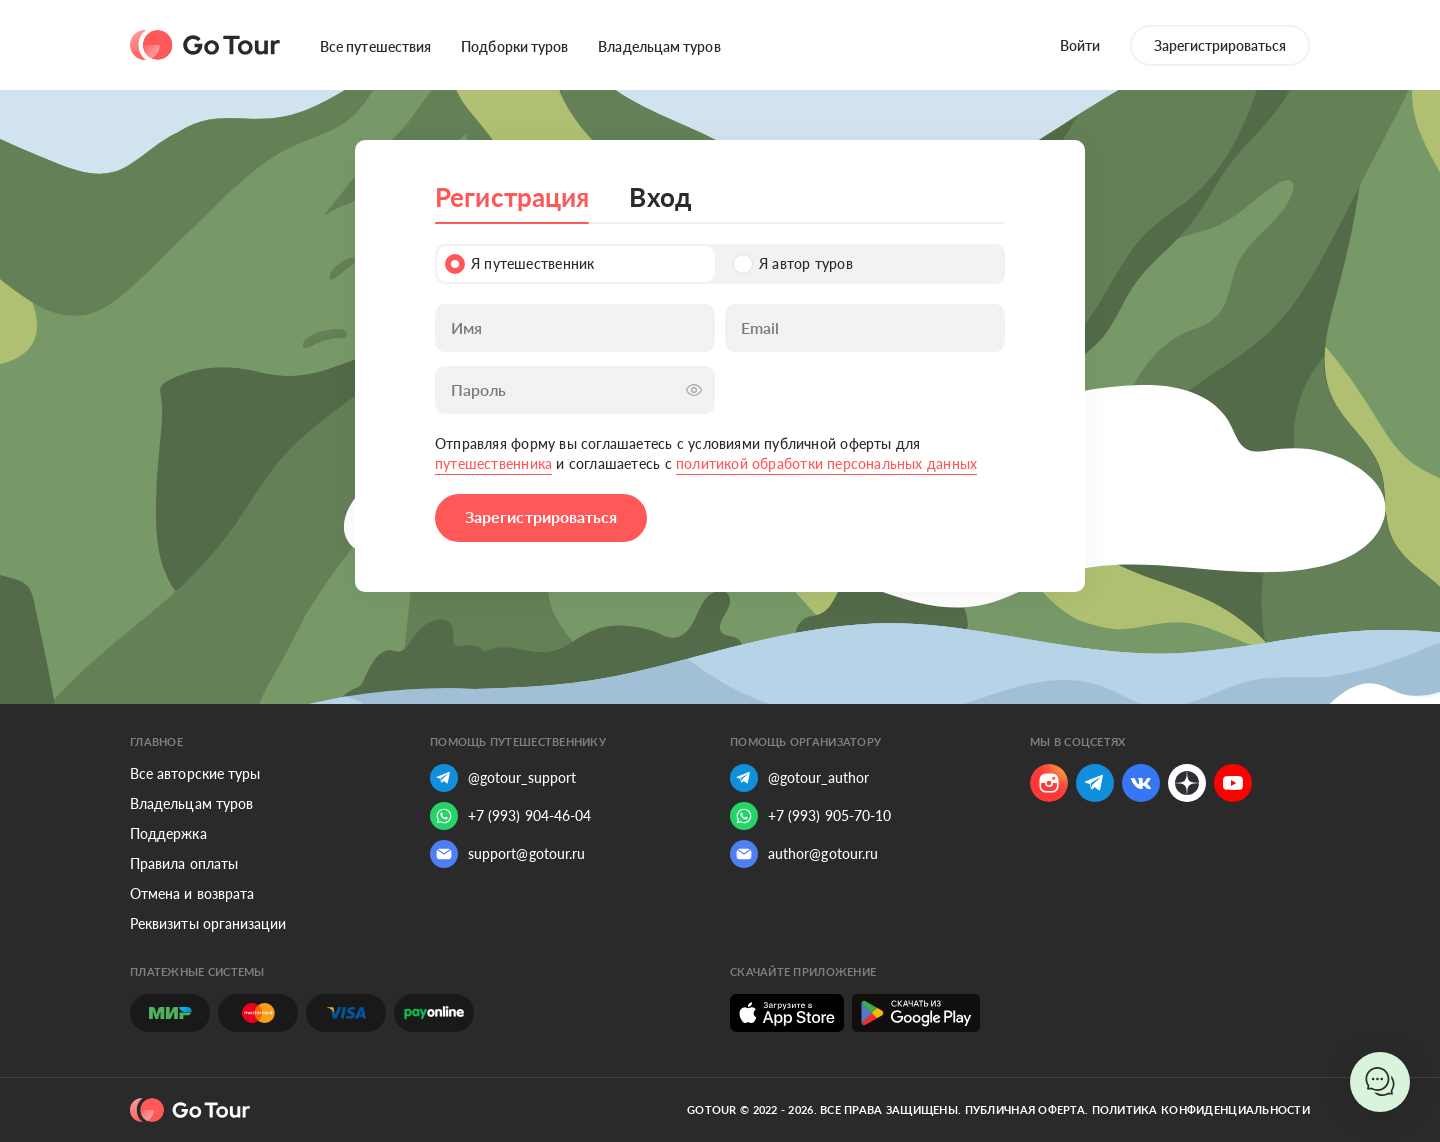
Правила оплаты (184, 863)
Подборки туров (514, 46)
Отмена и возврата (192, 893)
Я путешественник (519, 264)
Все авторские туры (195, 773)
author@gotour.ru (804, 854)
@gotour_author (799, 778)
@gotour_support (503, 778)
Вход (660, 197)
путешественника (493, 463)
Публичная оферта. (1027, 1109)
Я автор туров (793, 264)
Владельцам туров (659, 46)
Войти (1080, 45)
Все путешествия (375, 46)
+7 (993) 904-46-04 (510, 816)
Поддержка (168, 833)
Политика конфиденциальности (1201, 1109)
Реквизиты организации (208, 923)
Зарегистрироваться (1220, 45)
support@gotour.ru (507, 854)
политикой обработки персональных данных (826, 463)
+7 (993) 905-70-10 (810, 816)
